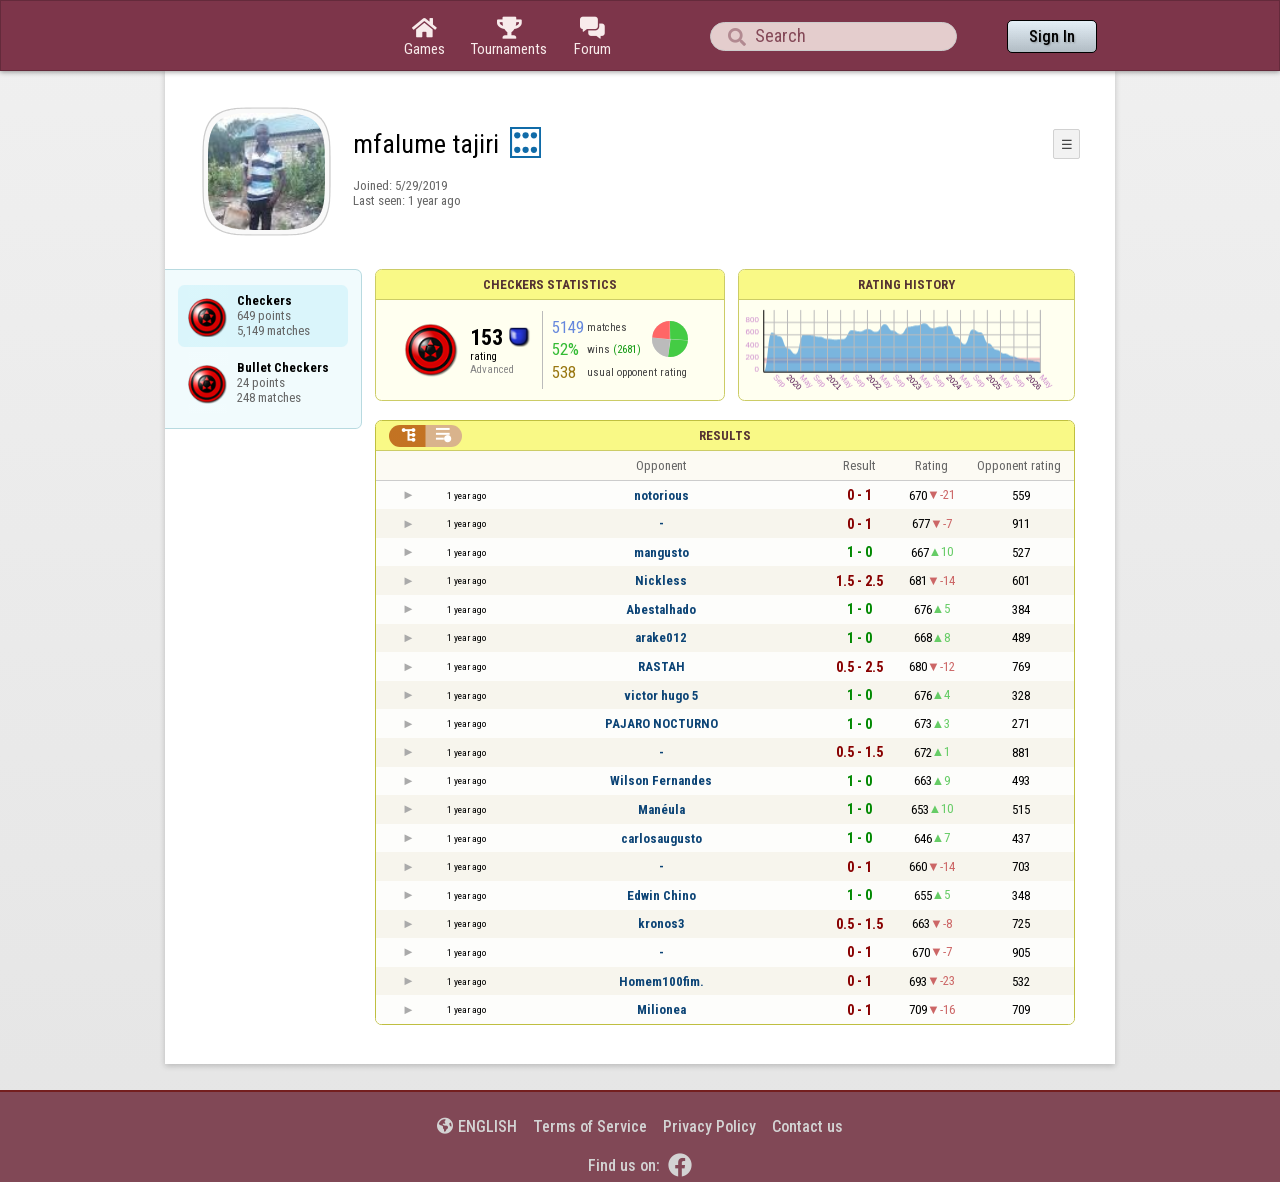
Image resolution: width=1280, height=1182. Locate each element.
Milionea (661, 1009)
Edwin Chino (661, 895)
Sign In (1052, 36)
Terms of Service (590, 1126)
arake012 (661, 637)
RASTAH (661, 666)
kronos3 (661, 923)
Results (725, 435)
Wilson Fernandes (661, 780)
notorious (661, 495)
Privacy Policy (709, 1126)
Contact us (807, 1126)
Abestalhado (661, 609)
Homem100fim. (661, 981)
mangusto (661, 552)
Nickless (661, 580)
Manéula (661, 809)
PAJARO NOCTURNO (661, 723)
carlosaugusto (661, 838)
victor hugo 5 (661, 695)
